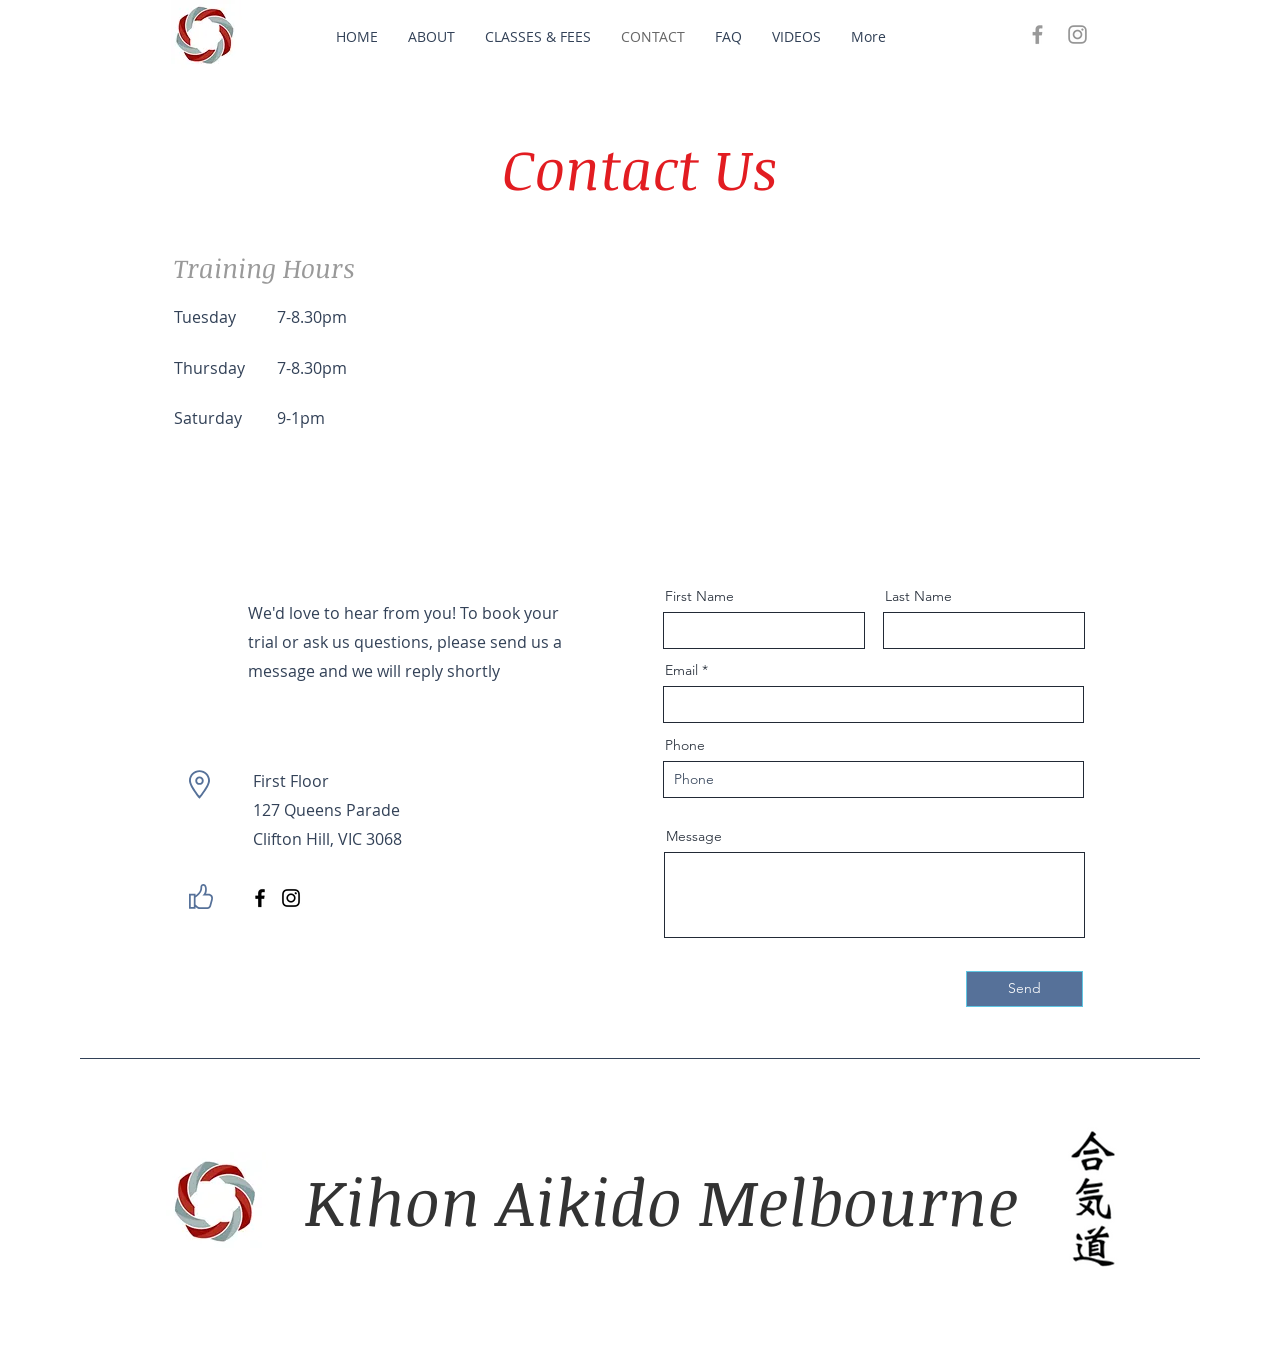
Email (681, 670)
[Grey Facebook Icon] (1037, 34)
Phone (685, 745)
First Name (699, 596)
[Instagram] (291, 898)
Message (694, 836)
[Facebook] (260, 898)
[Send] (1024, 989)
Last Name (918, 596)
